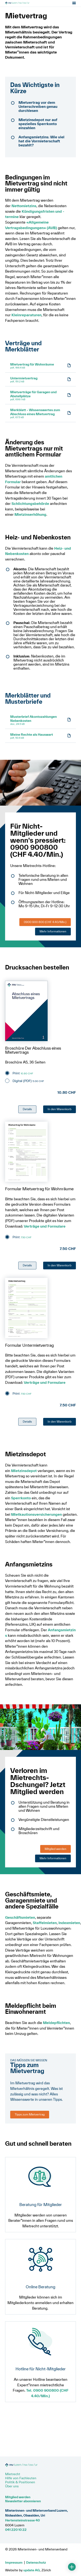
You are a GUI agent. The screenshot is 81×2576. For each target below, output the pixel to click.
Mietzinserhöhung (30, 514)
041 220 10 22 (16, 2529)
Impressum (14, 2562)
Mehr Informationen (53, 931)
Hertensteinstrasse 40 (22, 2520)
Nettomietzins (23, 206)
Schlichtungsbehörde (30, 503)
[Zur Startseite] (29, 3)
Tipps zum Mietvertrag (30, 2114)
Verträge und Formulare (44, 1226)
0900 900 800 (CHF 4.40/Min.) (45, 922)
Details (27, 1109)
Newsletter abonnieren (23, 2501)
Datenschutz (36, 2562)
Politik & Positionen (20, 2482)
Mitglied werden (55, 1849)
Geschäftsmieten (20, 1917)
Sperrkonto (21, 1498)
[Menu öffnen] (74, 3)
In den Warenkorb (59, 1109)
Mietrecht (12, 2474)
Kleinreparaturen (26, 315)
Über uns (12, 2486)
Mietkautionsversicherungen (36, 1514)
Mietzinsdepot (24, 1471)
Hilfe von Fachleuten (20, 2478)
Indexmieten (69, 1923)
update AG (31, 2570)
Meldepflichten (56, 2023)
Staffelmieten (45, 1923)
